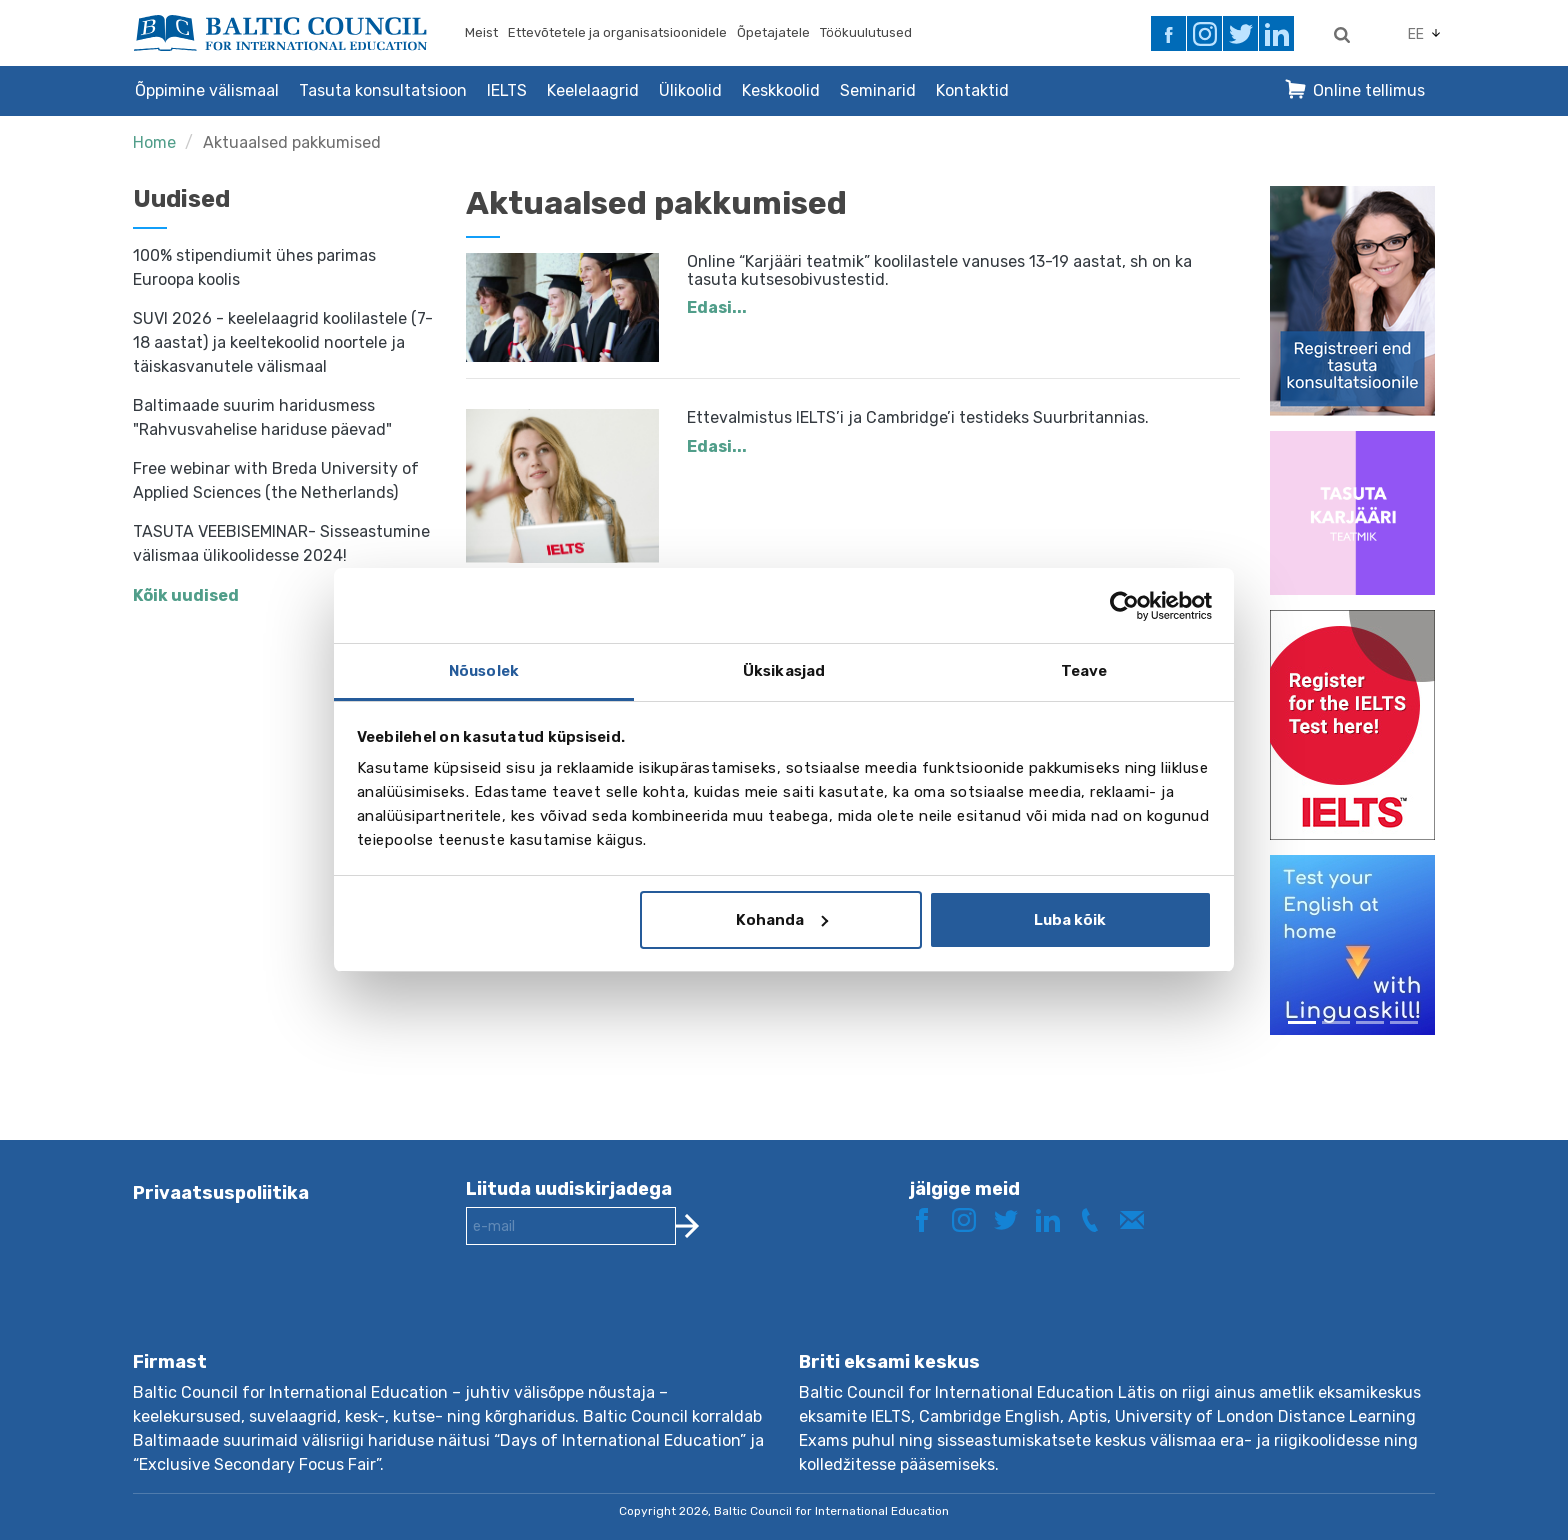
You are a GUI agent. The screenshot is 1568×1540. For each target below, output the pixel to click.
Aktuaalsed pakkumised (292, 142)
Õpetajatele (773, 32)
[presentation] (618, 1314)
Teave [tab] (1084, 671)
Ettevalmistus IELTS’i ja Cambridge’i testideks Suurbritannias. (918, 417)
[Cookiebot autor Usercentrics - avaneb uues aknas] (1124, 606)
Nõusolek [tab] (484, 671)
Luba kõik (1070, 920)
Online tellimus (1369, 90)
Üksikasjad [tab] (784, 671)
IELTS (507, 90)
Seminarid (878, 90)
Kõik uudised (186, 595)
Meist (481, 32)
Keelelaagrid (593, 90)
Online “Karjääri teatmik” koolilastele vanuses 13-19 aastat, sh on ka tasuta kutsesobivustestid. (939, 270)
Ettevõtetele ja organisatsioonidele (617, 32)
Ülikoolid (690, 90)
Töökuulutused (866, 32)
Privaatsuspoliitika (221, 1193)
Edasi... (717, 307)
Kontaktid (972, 90)
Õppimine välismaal (207, 90)
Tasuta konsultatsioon (383, 90)
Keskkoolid (781, 90)
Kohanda (782, 920)
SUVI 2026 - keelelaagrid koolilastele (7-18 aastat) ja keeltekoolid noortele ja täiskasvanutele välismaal (283, 342)
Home (154, 142)
